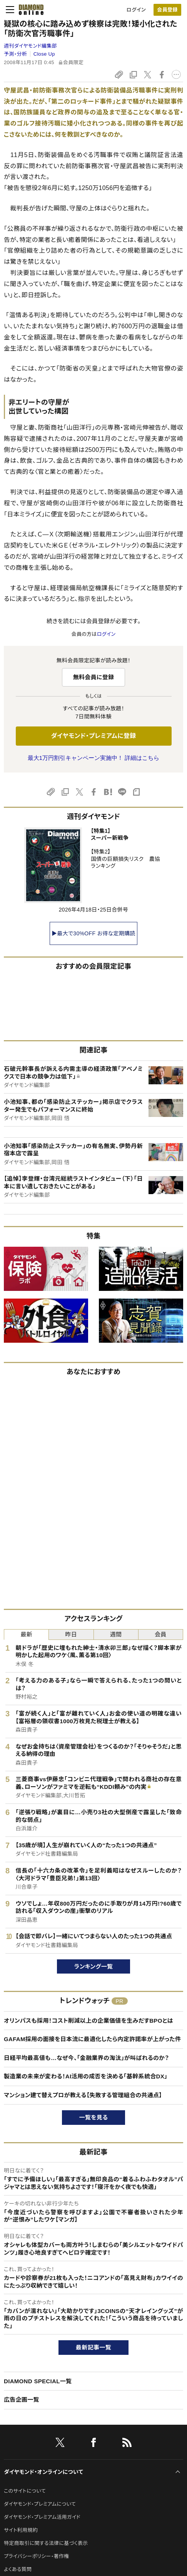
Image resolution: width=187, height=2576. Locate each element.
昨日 (71, 1634)
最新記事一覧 (93, 2347)
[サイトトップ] (28, 9)
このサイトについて (25, 2491)
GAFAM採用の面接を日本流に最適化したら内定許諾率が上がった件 (92, 2039)
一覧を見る (93, 2117)
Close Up (44, 54)
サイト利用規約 (21, 2530)
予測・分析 (15, 54)
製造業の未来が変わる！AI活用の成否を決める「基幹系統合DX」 (85, 2076)
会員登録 (167, 10)
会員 (161, 1634)
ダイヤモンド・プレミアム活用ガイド (42, 2517)
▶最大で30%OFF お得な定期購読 (93, 933)
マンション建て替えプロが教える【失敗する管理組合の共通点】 (83, 2095)
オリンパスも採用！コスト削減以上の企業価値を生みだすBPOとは (88, 2020)
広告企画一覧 (21, 2399)
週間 (116, 1634)
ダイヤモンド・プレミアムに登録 (93, 736)
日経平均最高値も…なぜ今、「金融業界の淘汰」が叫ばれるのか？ (86, 2058)
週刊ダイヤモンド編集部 (30, 46)
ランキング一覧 (93, 1966)
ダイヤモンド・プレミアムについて (40, 2504)
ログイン (136, 9)
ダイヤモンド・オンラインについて (43, 2472)
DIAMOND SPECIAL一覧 (38, 2381)
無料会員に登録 (93, 677)
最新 (26, 1634)
